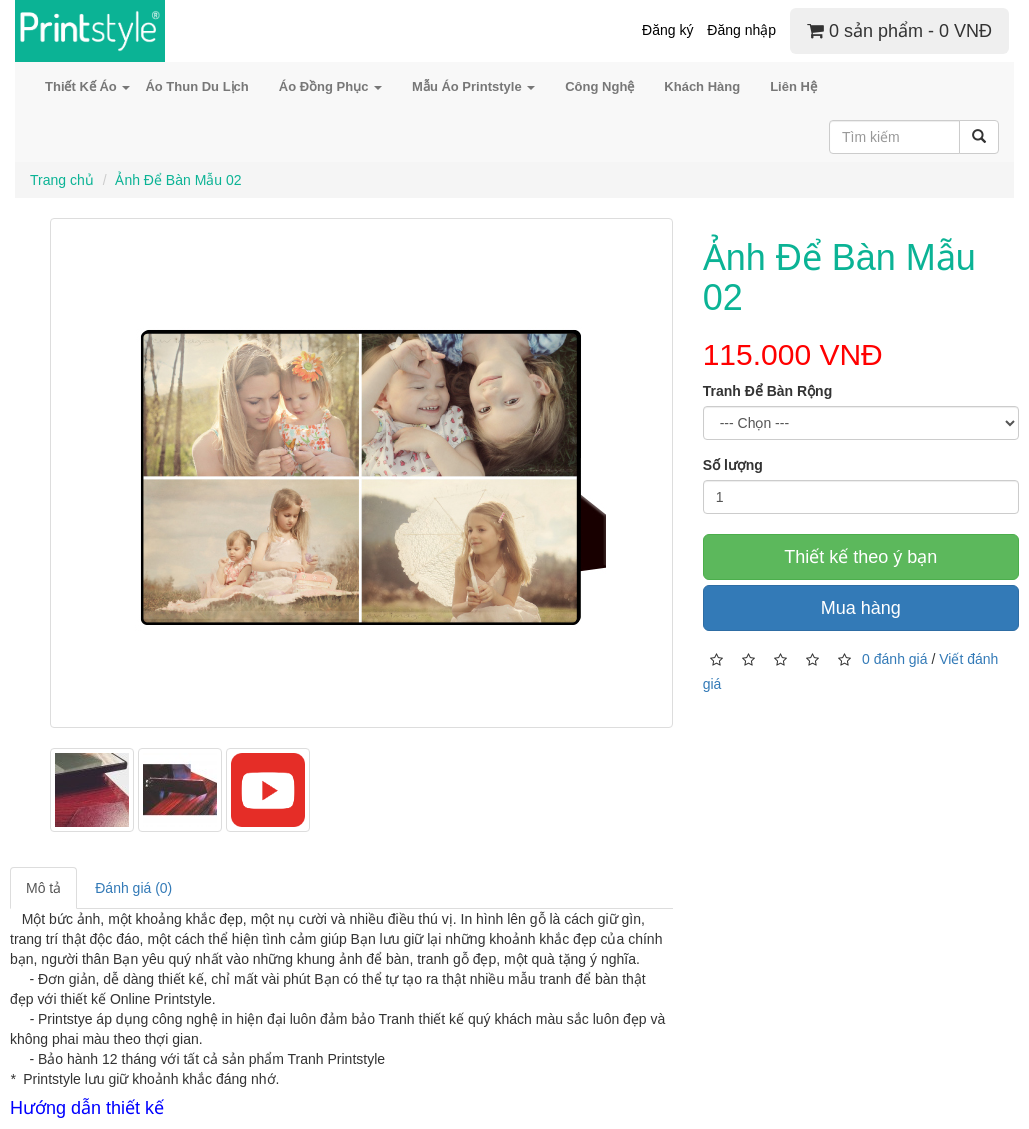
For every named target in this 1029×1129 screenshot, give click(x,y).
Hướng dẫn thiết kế (87, 1108)
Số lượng (733, 465)
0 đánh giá (894, 658)
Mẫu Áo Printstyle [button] (473, 86)
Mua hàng (861, 608)
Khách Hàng (702, 86)
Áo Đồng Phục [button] (330, 86)
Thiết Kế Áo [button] (87, 86)
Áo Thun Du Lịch (196, 86)
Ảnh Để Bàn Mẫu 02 (178, 180)
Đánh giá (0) (133, 888)
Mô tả (43, 888)
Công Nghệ (599, 86)
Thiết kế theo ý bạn (860, 557)
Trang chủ (62, 180)
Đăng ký (667, 30)
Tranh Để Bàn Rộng (768, 391)
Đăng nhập (741, 30)
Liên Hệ (793, 86)
